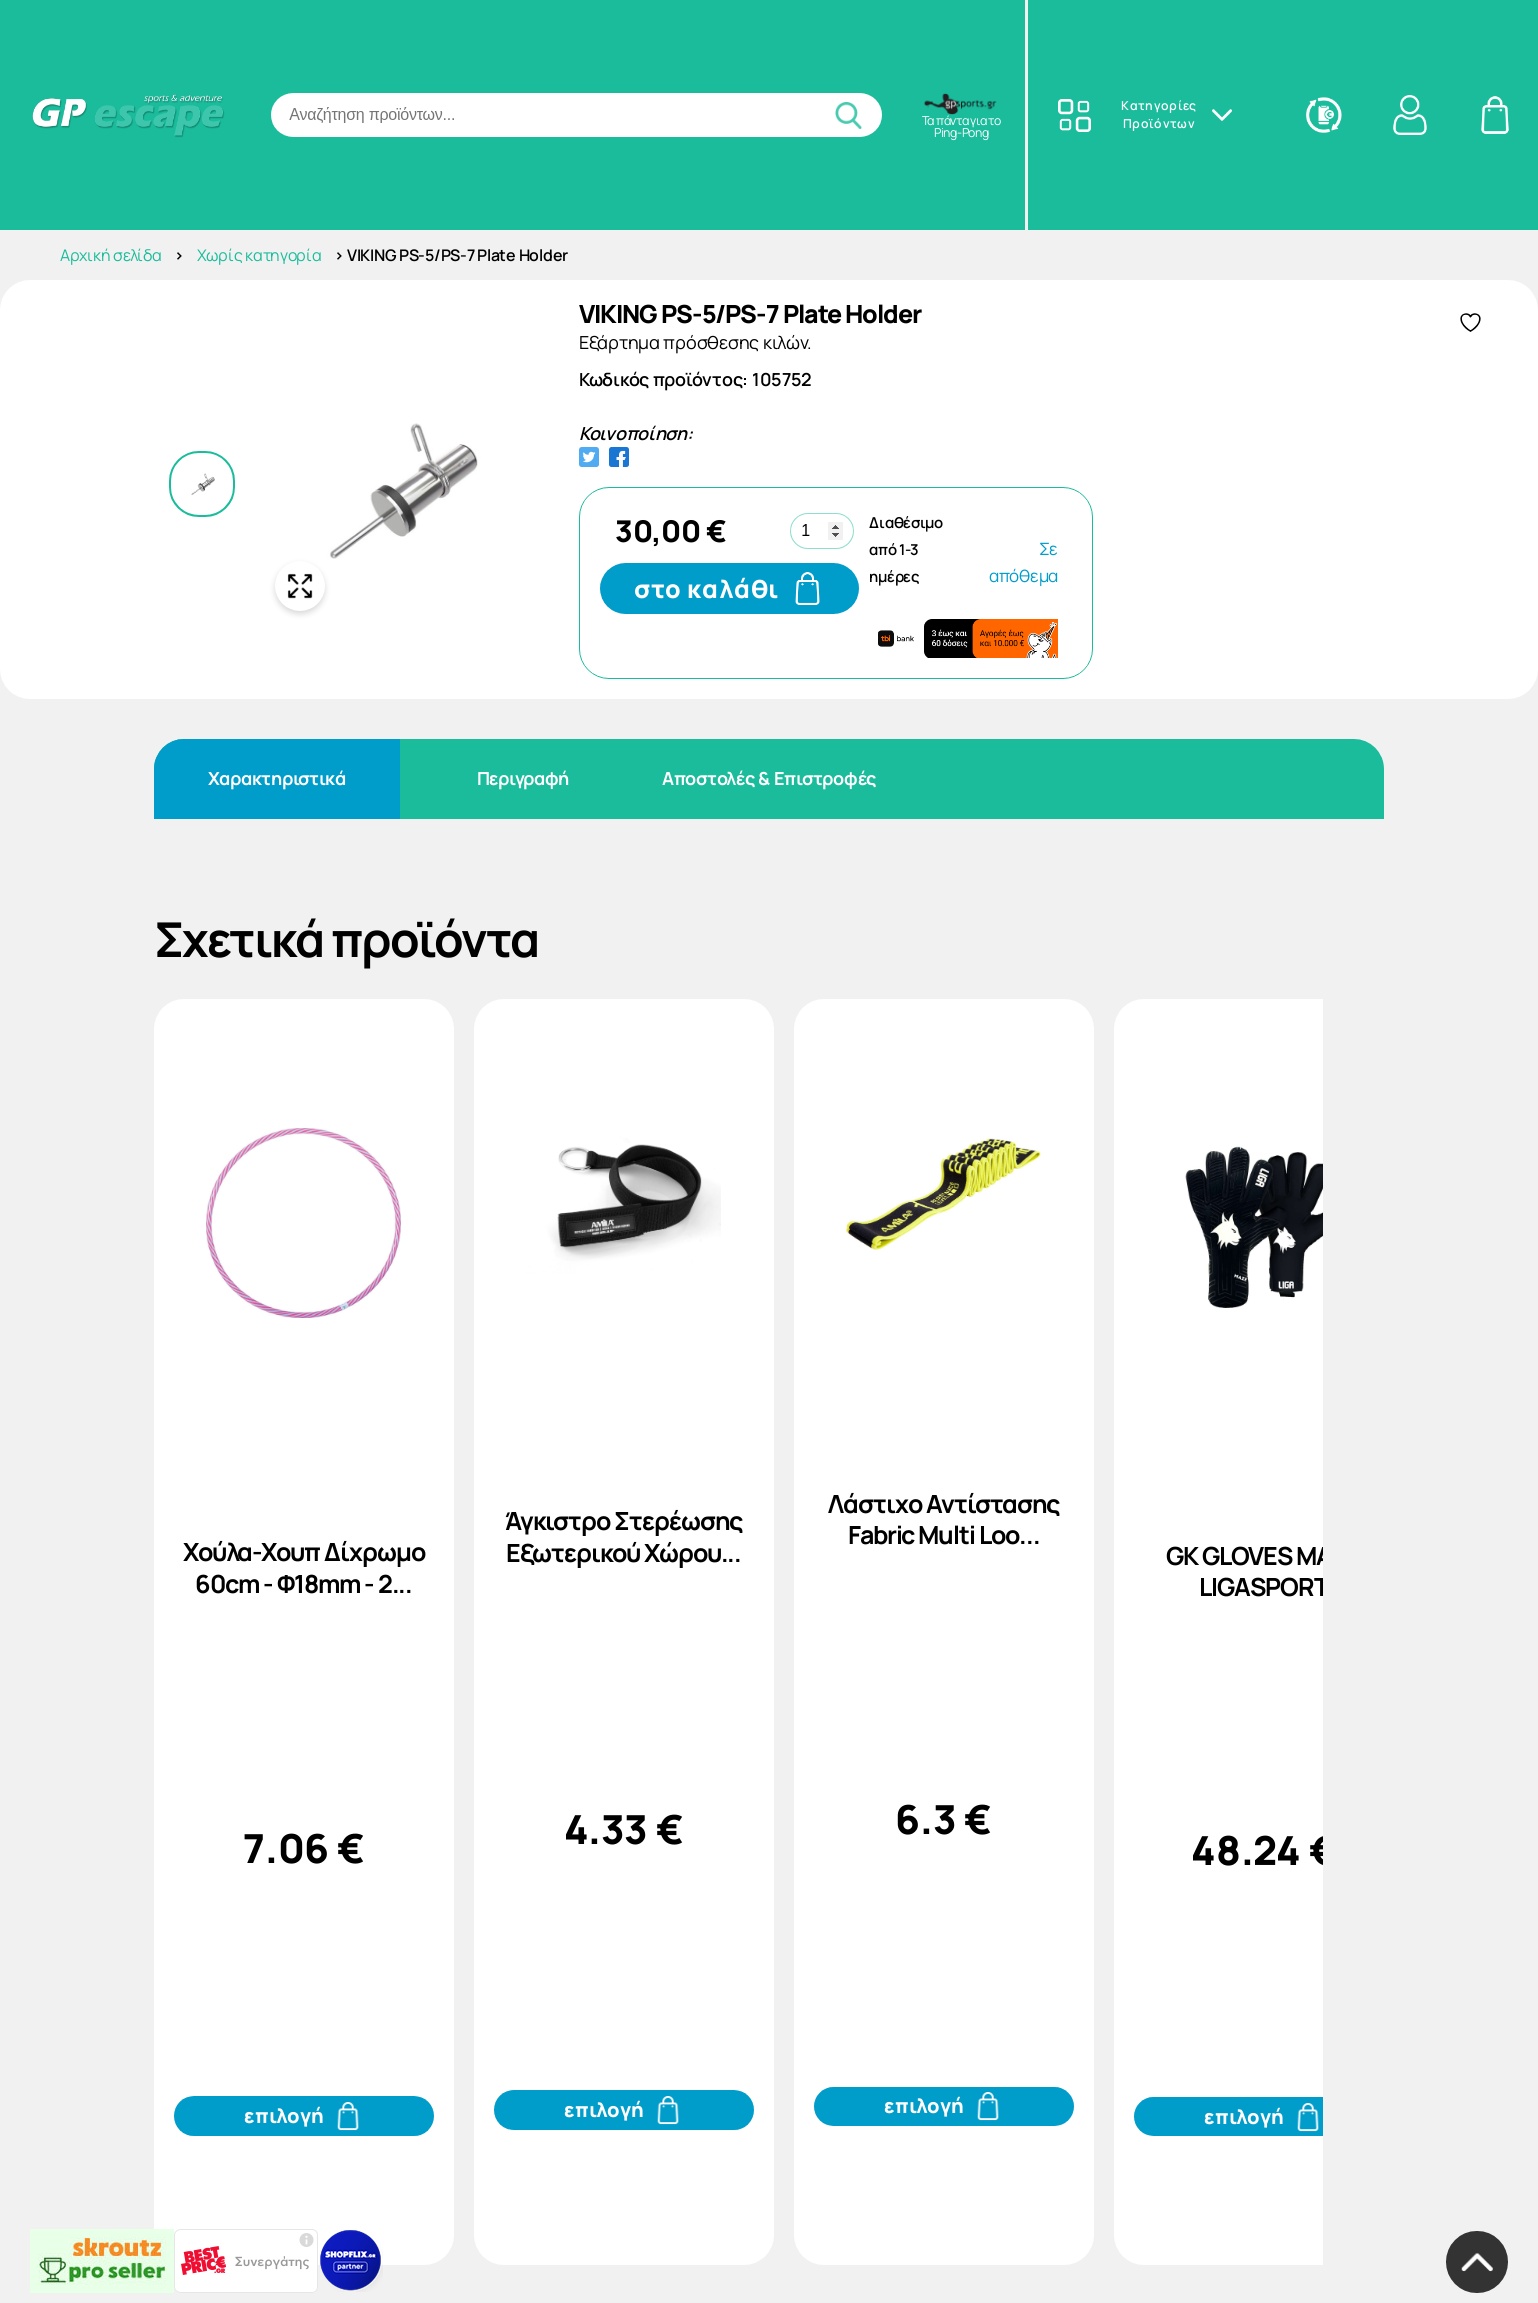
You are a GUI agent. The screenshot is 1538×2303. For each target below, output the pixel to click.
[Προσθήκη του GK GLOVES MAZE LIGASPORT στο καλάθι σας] (1264, 2117)
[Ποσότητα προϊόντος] (822, 531)
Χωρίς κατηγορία (259, 255)
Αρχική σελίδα (111, 255)
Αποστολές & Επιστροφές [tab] (769, 778)
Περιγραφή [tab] (523, 778)
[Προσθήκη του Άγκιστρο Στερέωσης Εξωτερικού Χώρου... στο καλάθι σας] (624, 2110)
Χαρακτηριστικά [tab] (277, 778)
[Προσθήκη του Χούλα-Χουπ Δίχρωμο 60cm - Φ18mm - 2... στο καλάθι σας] (304, 2116)
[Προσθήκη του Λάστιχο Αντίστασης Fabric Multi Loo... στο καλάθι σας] (944, 2107)
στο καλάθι (707, 588)
